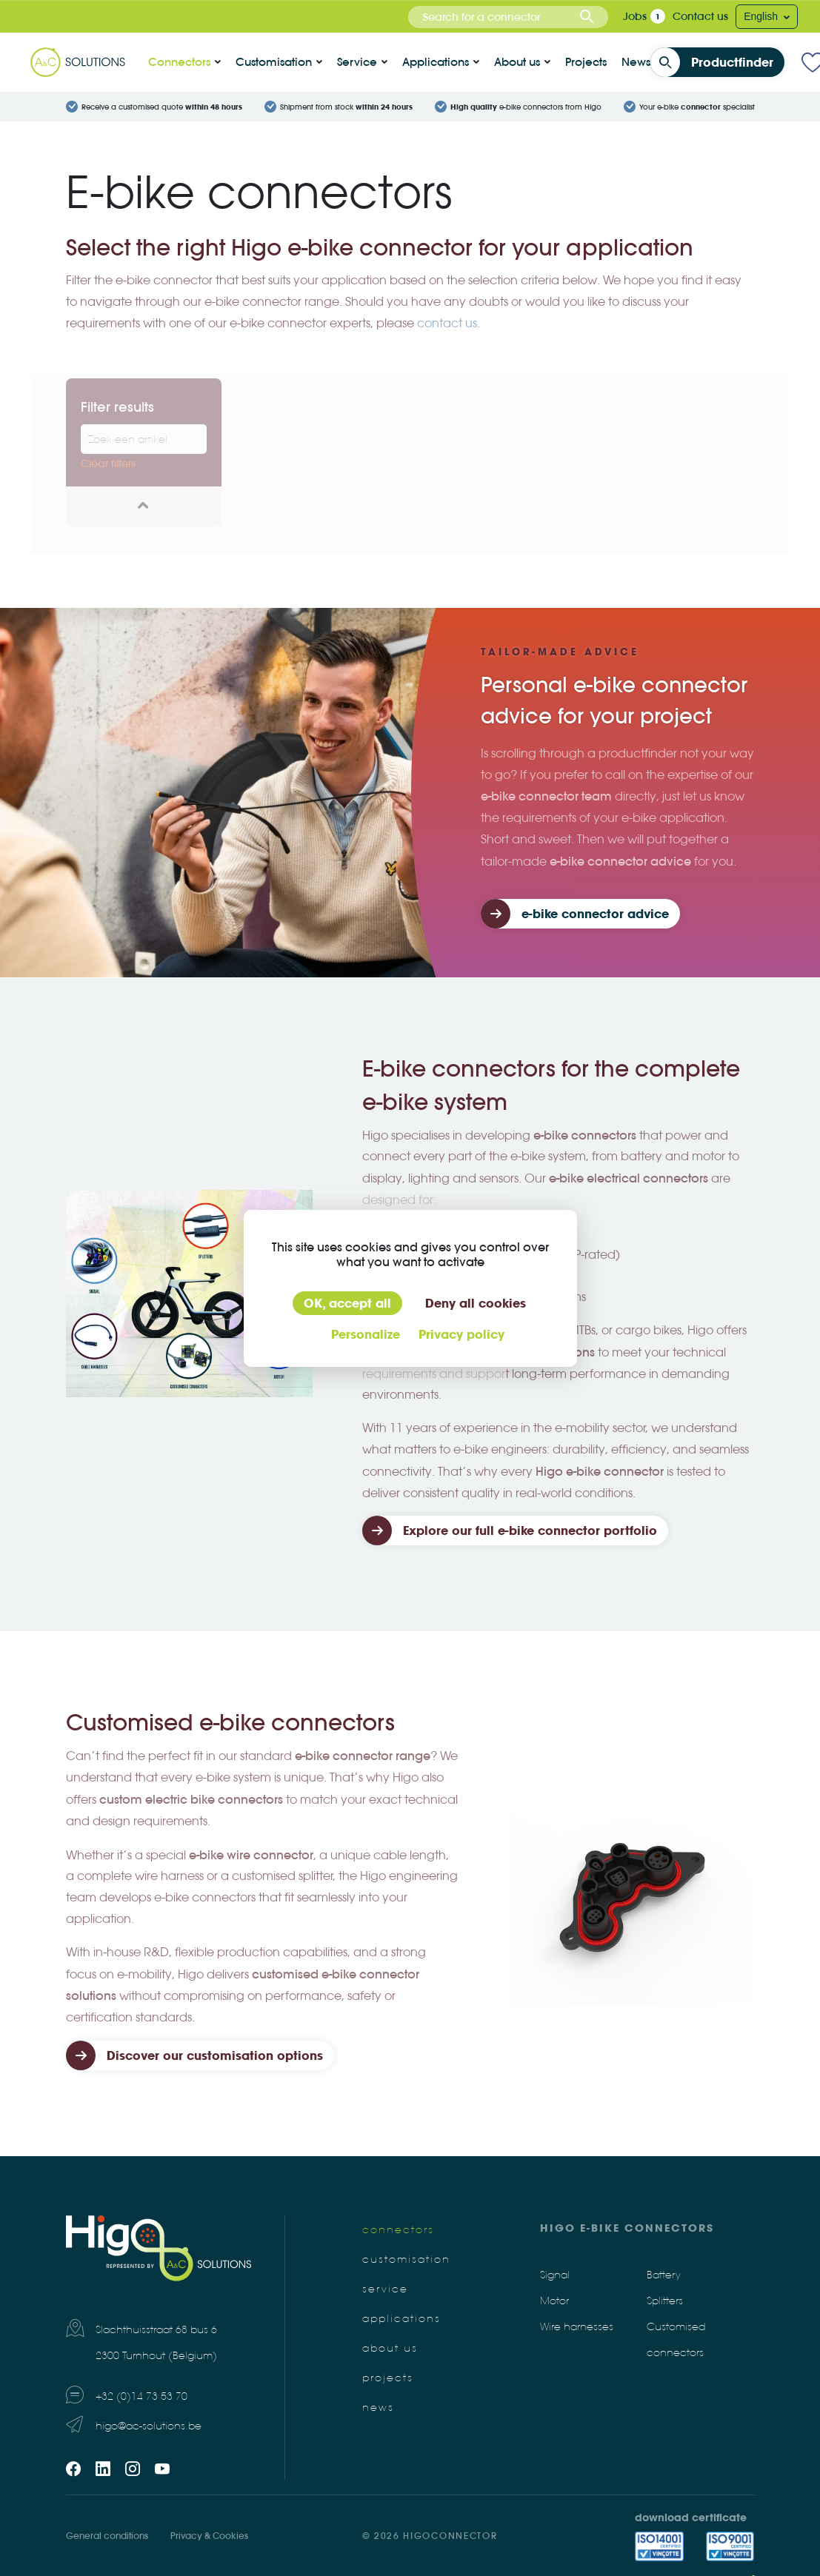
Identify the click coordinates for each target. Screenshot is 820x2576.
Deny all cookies (475, 1303)
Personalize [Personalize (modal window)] (365, 1334)
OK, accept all (347, 1303)
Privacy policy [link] (461, 1334)
